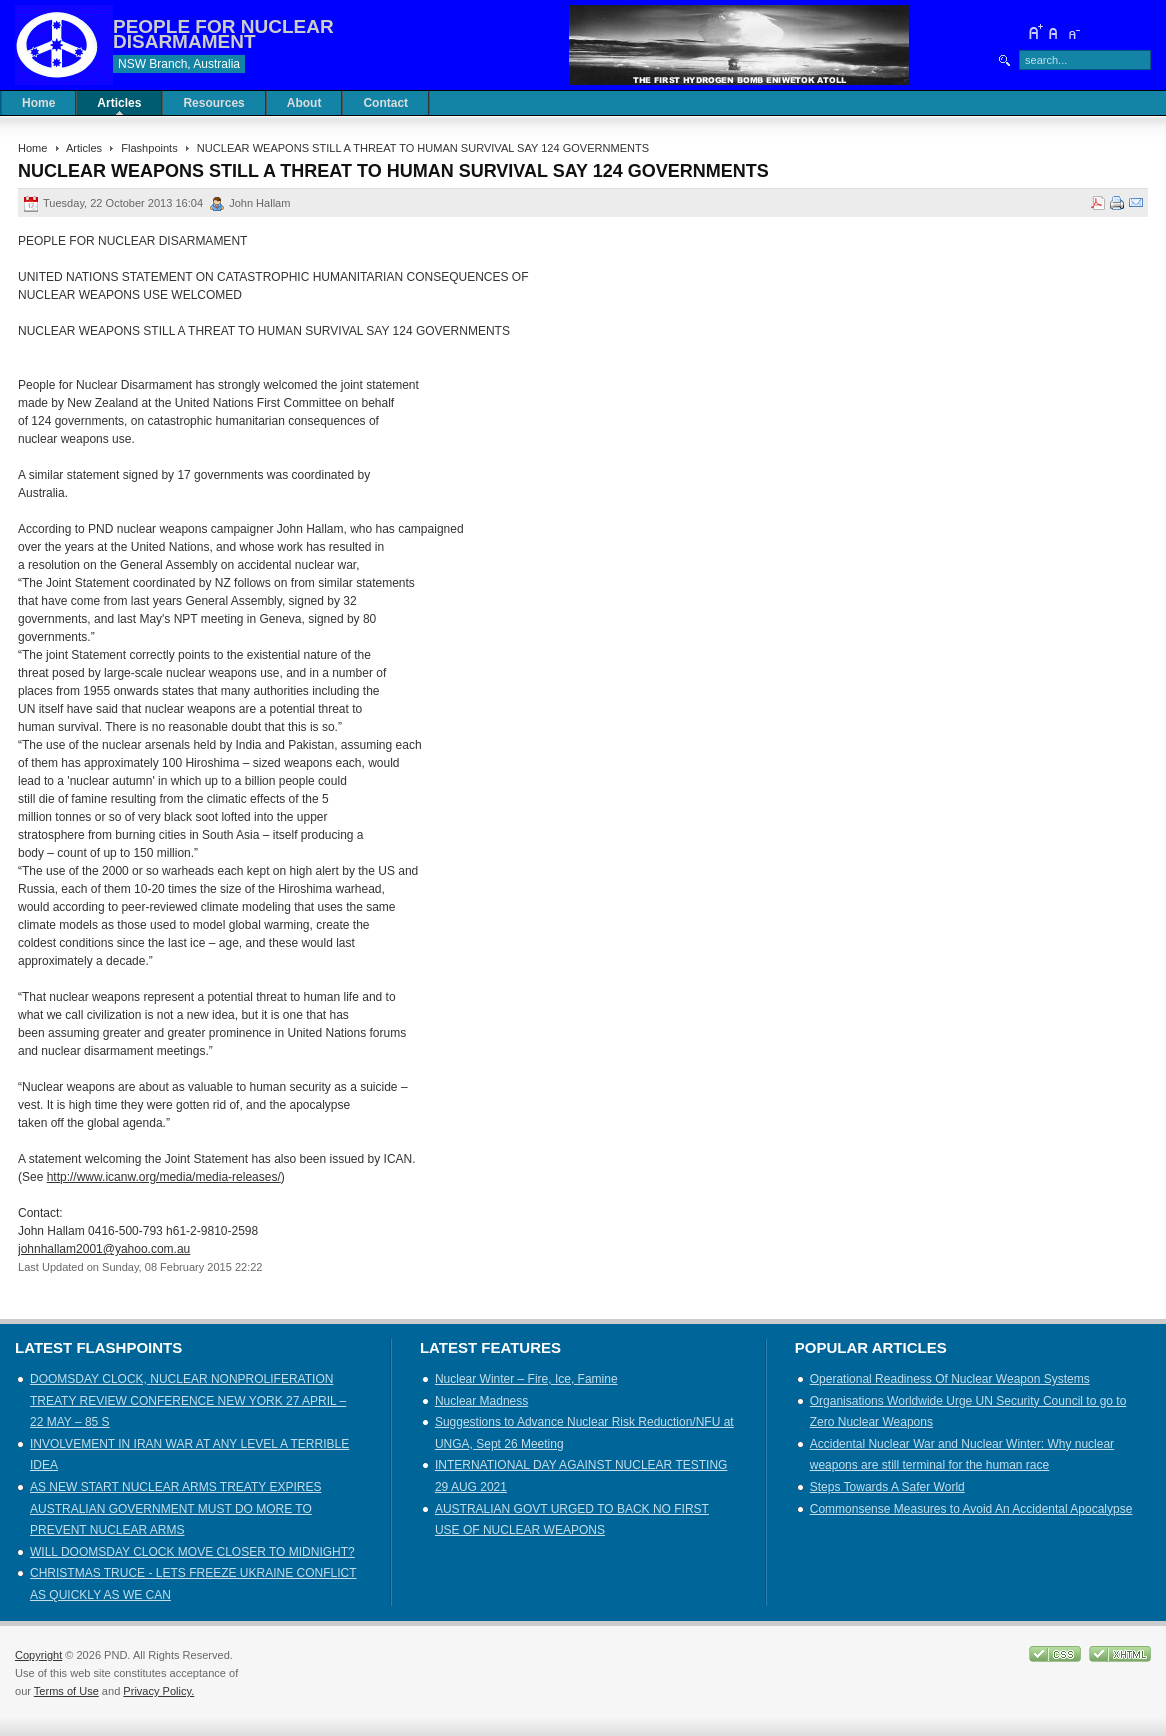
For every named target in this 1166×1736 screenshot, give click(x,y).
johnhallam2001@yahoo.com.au (104, 1249)
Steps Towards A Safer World (887, 1487)
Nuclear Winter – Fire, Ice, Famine (526, 1379)
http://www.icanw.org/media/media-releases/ (164, 1177)
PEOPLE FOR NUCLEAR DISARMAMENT (223, 34)
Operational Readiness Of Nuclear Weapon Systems (950, 1379)
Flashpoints (149, 148)
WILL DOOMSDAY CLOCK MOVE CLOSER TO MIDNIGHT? (192, 1552)
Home (32, 148)
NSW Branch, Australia (179, 64)
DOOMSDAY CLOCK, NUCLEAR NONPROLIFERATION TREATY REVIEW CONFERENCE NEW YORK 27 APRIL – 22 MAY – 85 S (188, 1400)
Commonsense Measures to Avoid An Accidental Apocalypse (971, 1509)
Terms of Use (66, 1691)
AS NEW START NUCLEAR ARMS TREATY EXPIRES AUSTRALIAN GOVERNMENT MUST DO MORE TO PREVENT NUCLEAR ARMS (175, 1508)
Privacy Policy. (158, 1691)
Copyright (38, 1655)
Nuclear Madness (481, 1401)
